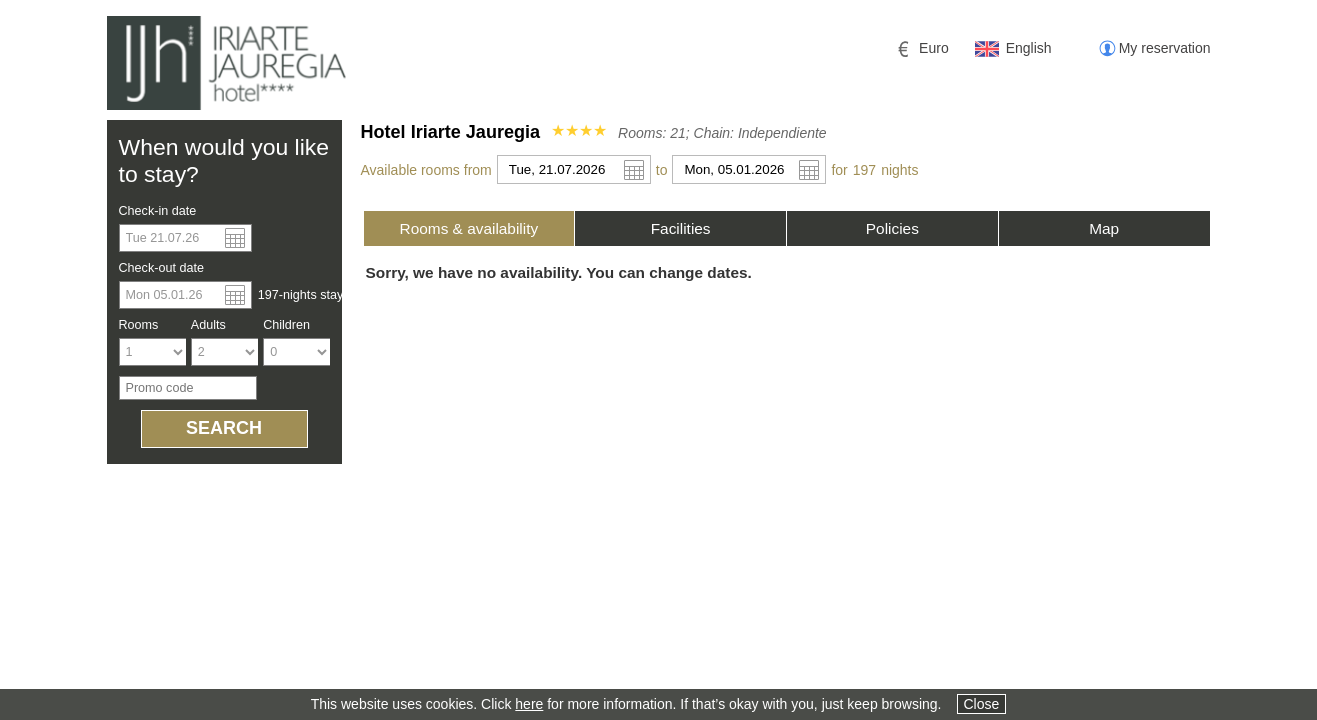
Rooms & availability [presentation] (469, 228)
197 (864, 170)
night (899, 170)
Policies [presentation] (892, 228)
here (529, 704)
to (662, 170)
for (839, 170)
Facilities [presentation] (681, 228)
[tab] (469, 228)
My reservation (1165, 48)
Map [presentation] (1104, 228)
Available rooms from (426, 170)
